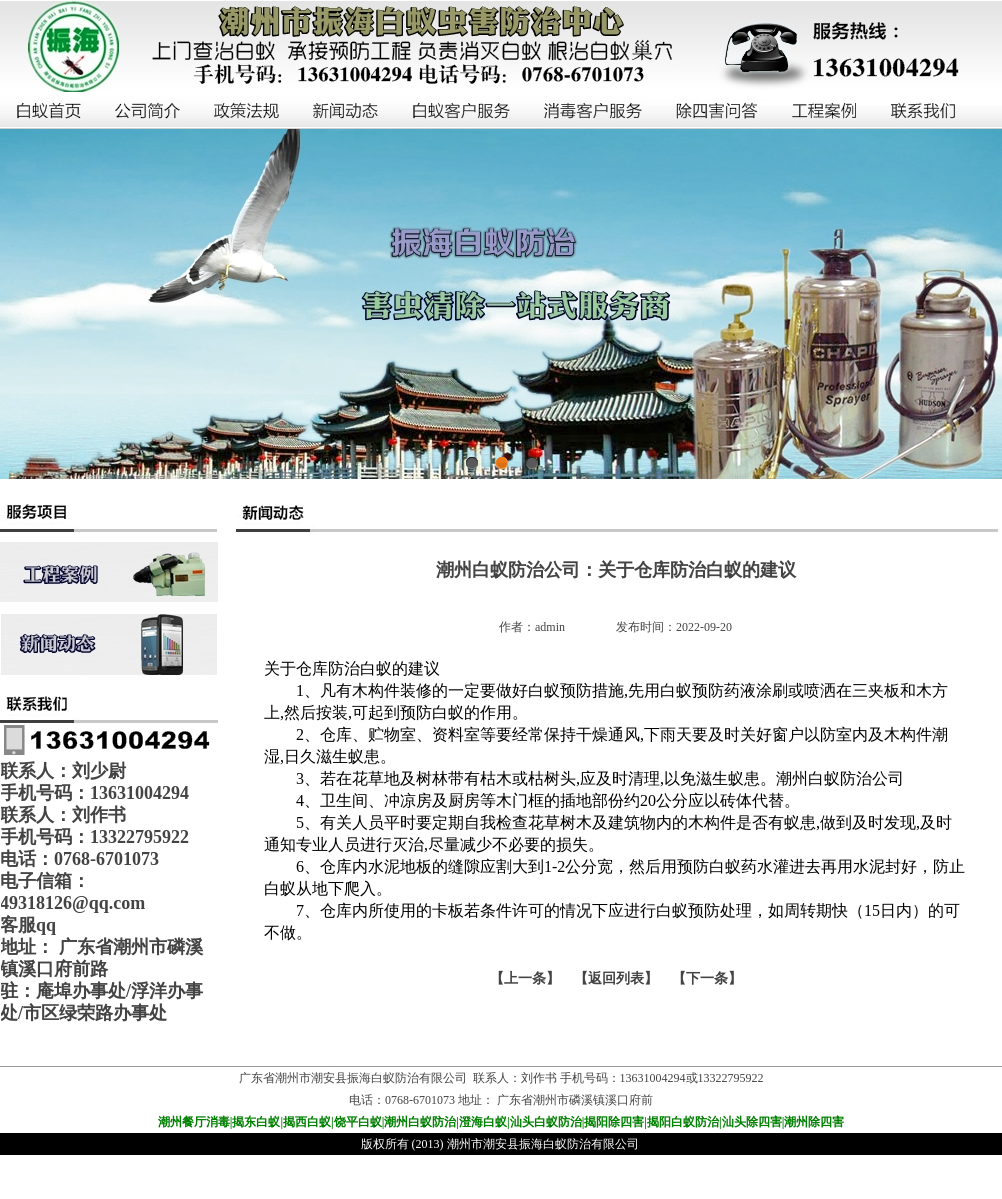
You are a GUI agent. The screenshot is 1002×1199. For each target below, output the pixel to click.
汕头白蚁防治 (546, 1122)
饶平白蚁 (358, 1122)
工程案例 (825, 111)
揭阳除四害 (614, 1122)
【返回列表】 (616, 978)
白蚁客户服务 (462, 111)
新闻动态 (346, 111)
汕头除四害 (752, 1122)
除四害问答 (718, 111)
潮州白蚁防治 (420, 1122)
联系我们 (924, 111)
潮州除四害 (814, 1122)
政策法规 (247, 111)
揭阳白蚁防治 (683, 1122)
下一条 (707, 978)
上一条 (525, 978)
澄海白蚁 (483, 1122)
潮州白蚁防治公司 (840, 778)
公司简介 (148, 111)
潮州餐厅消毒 (194, 1122)
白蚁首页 (49, 111)
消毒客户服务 (594, 111)
